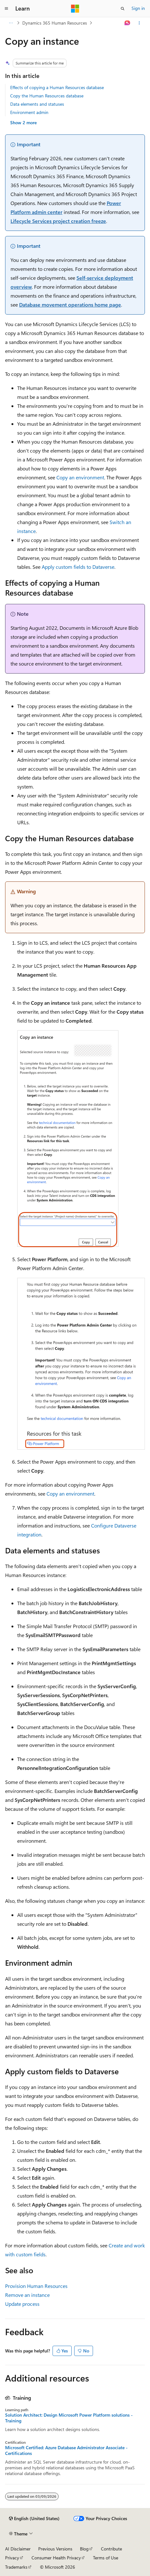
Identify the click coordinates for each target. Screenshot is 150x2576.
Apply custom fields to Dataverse (78, 566)
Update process (22, 2303)
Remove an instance (27, 2294)
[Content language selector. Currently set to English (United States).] (34, 2518)
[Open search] (122, 8)
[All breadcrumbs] (10, 23)
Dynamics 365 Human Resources (54, 23)
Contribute (111, 2549)
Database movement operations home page (70, 304)
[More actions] (139, 23)
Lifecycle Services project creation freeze (58, 220)
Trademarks (16, 2567)
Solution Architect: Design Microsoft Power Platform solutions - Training (69, 2418)
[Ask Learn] (127, 23)
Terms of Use (105, 2558)
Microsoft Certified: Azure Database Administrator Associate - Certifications (66, 2450)
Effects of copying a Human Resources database (57, 87)
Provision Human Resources (36, 2286)
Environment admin (29, 112)
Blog (84, 2549)
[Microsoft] (75, 8)
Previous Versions (55, 2549)
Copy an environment (80, 477)
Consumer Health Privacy (56, 2558)
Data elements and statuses (37, 104)
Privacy (12, 2558)
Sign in (138, 8)
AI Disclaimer (18, 2549)
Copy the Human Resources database (46, 96)
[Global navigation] (6, 8)
